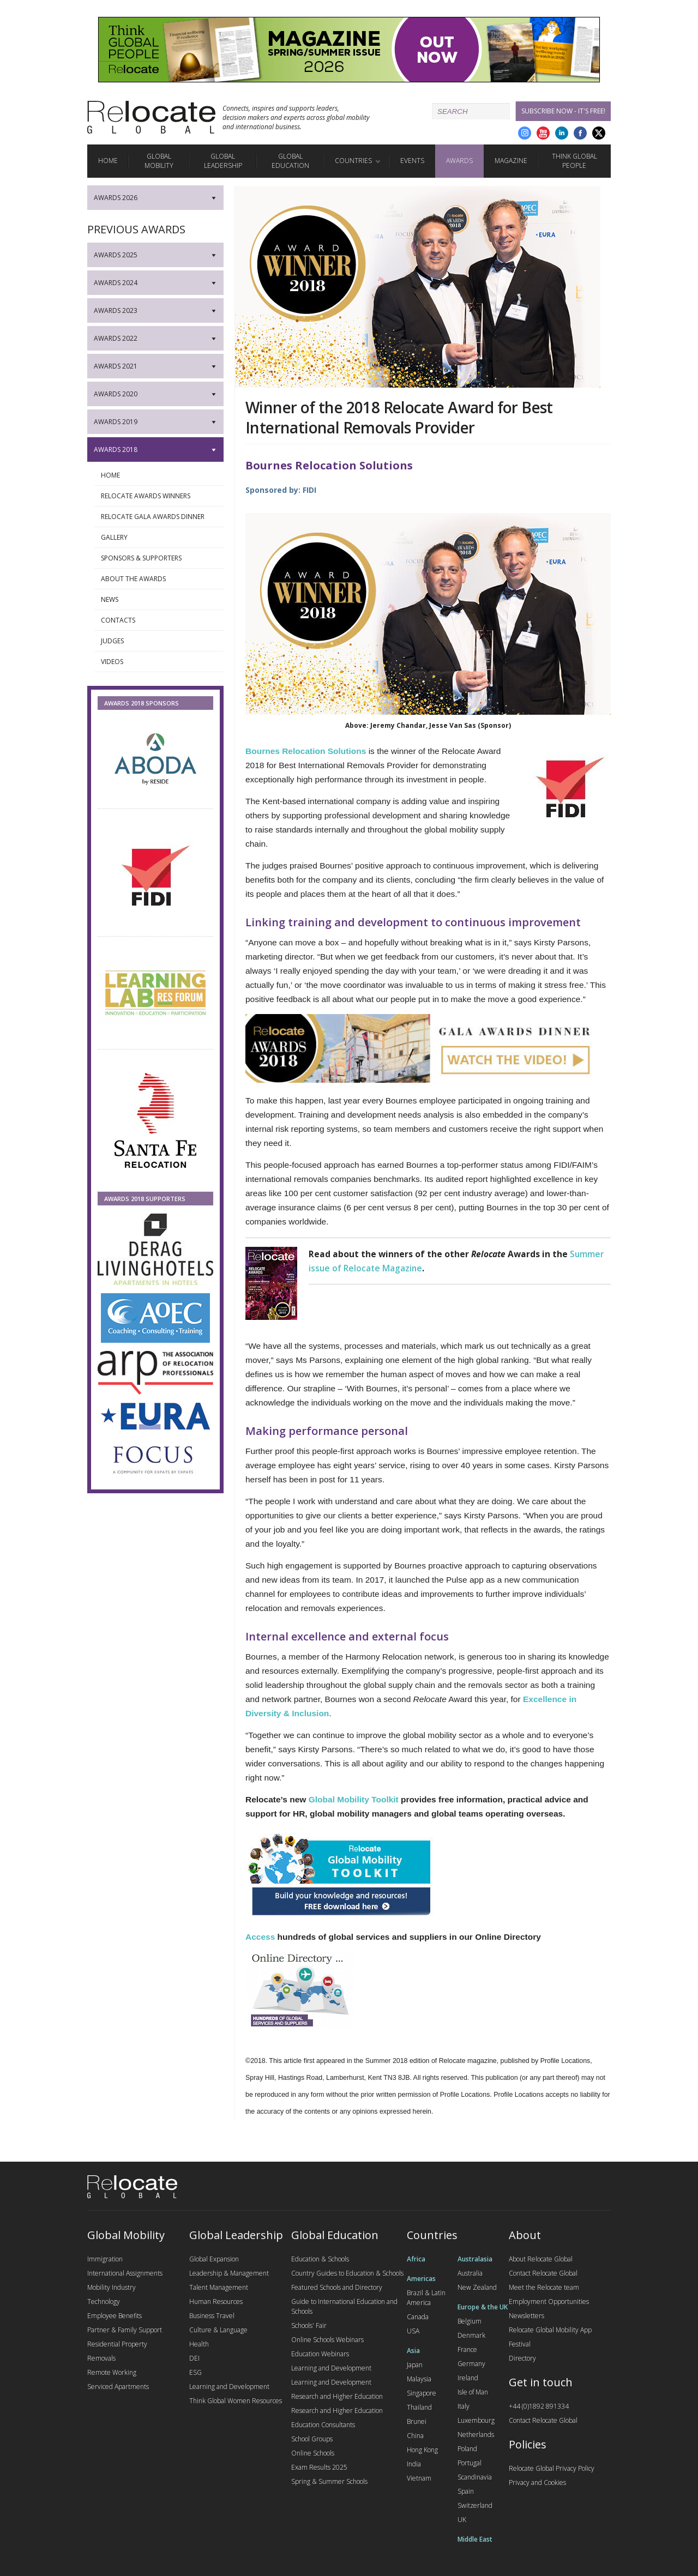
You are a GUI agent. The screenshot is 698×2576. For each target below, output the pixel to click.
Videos (159, 661)
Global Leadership (223, 161)
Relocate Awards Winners (159, 496)
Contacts (159, 620)
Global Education (290, 161)
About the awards (159, 579)
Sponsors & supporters (159, 558)
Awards (459, 160)
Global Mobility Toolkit (354, 1799)
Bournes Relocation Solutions (305, 751)
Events (412, 160)
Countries (353, 160)
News (159, 599)
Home (108, 160)
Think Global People (574, 161)
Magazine (511, 160)
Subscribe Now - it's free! (563, 111)
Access (260, 1936)
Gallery (159, 537)
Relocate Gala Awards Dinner (159, 516)
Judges (159, 641)
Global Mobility (159, 161)
